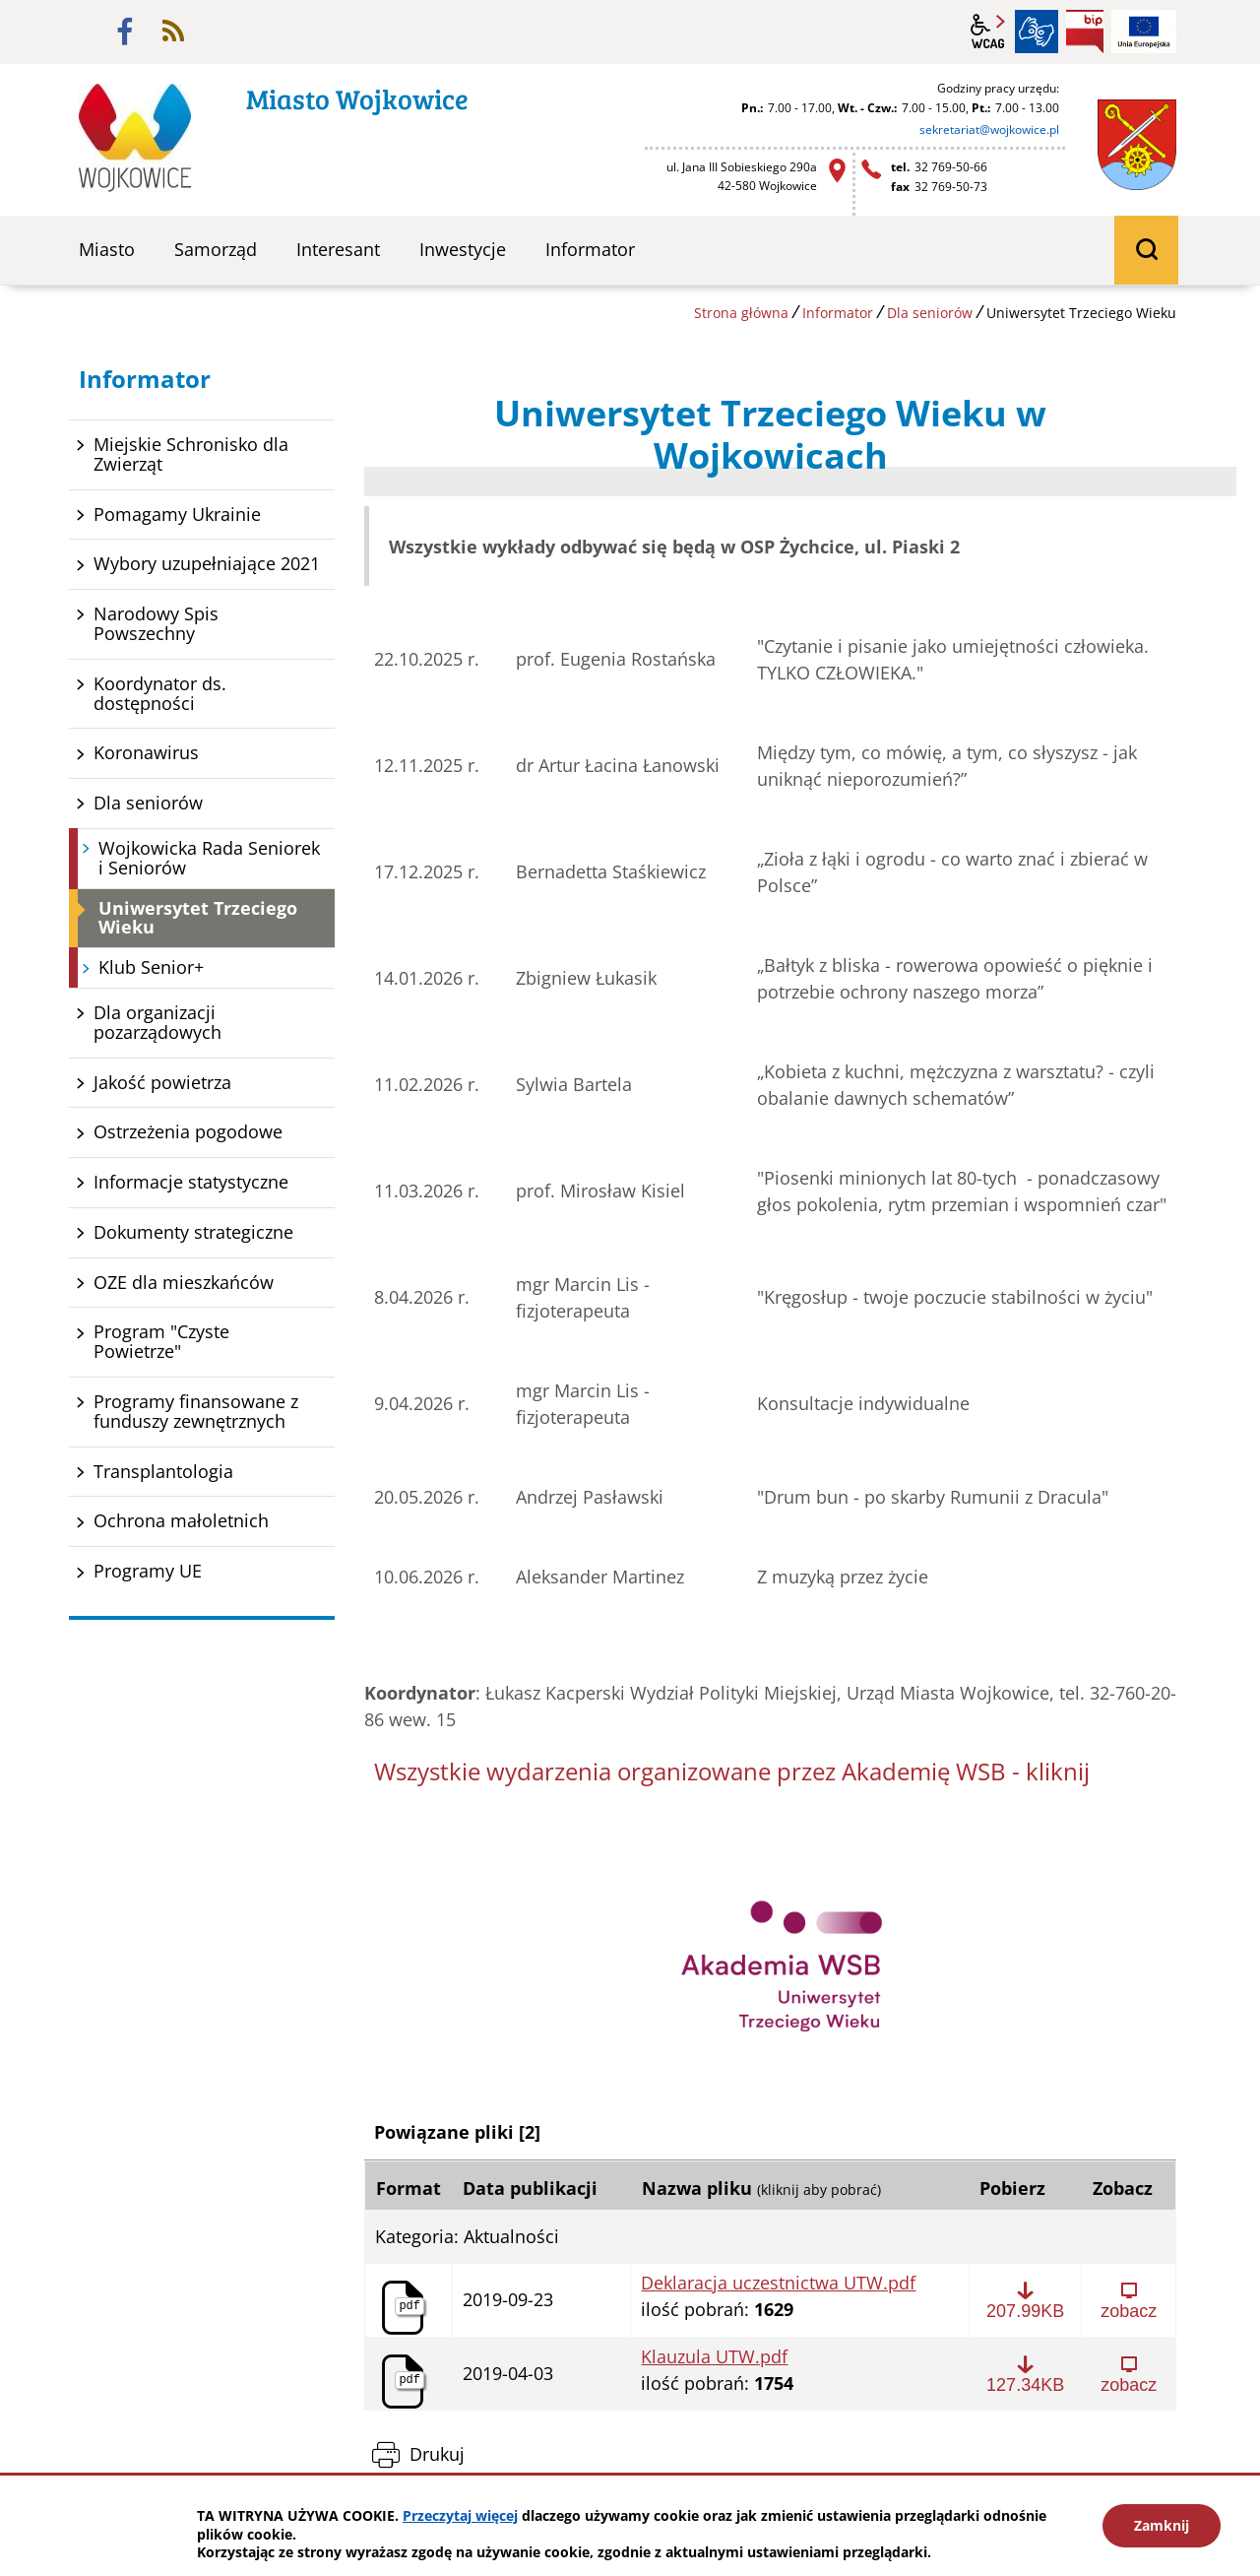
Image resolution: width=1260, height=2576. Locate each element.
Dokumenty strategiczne (193, 1232)
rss (173, 31)
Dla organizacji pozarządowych (157, 1022)
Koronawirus (146, 752)
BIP (1084, 31)
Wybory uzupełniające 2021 (207, 563)
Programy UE (148, 1570)
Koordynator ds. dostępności (160, 693)
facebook (125, 31)
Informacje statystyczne (191, 1181)
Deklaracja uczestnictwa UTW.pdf (778, 2283)
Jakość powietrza (162, 1082)
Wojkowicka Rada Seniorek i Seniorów (209, 857)
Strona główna (741, 312)
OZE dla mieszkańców (184, 1282)
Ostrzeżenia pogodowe (188, 1131)
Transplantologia (163, 1471)
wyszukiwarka (1146, 250)
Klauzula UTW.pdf (714, 2357)
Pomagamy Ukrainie (177, 514)
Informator (837, 312)
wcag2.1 (988, 31)
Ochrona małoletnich (181, 1520)
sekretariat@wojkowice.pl (989, 129)
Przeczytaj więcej (460, 2515)
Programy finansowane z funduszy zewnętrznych (196, 1411)
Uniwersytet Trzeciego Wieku (197, 917)
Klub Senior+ (151, 967)
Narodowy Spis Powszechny (156, 623)
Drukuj (437, 2454)
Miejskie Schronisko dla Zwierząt (191, 454)
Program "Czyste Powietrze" (161, 1341)
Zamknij (1161, 2525)
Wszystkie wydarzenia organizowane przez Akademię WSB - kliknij (732, 1771)
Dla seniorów (930, 312)
